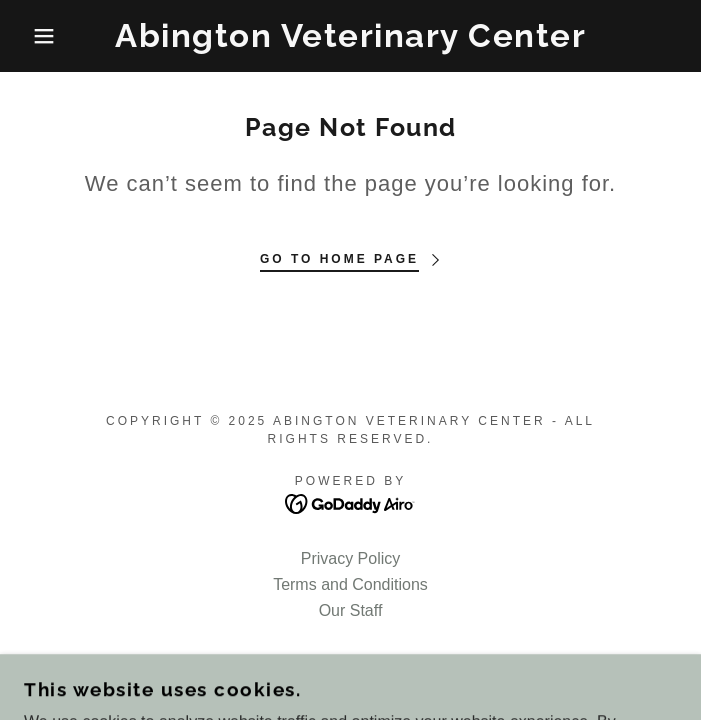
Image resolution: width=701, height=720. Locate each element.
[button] (46, 36)
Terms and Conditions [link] (350, 584)
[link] (351, 36)
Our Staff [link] (351, 610)
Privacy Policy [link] (351, 558)
